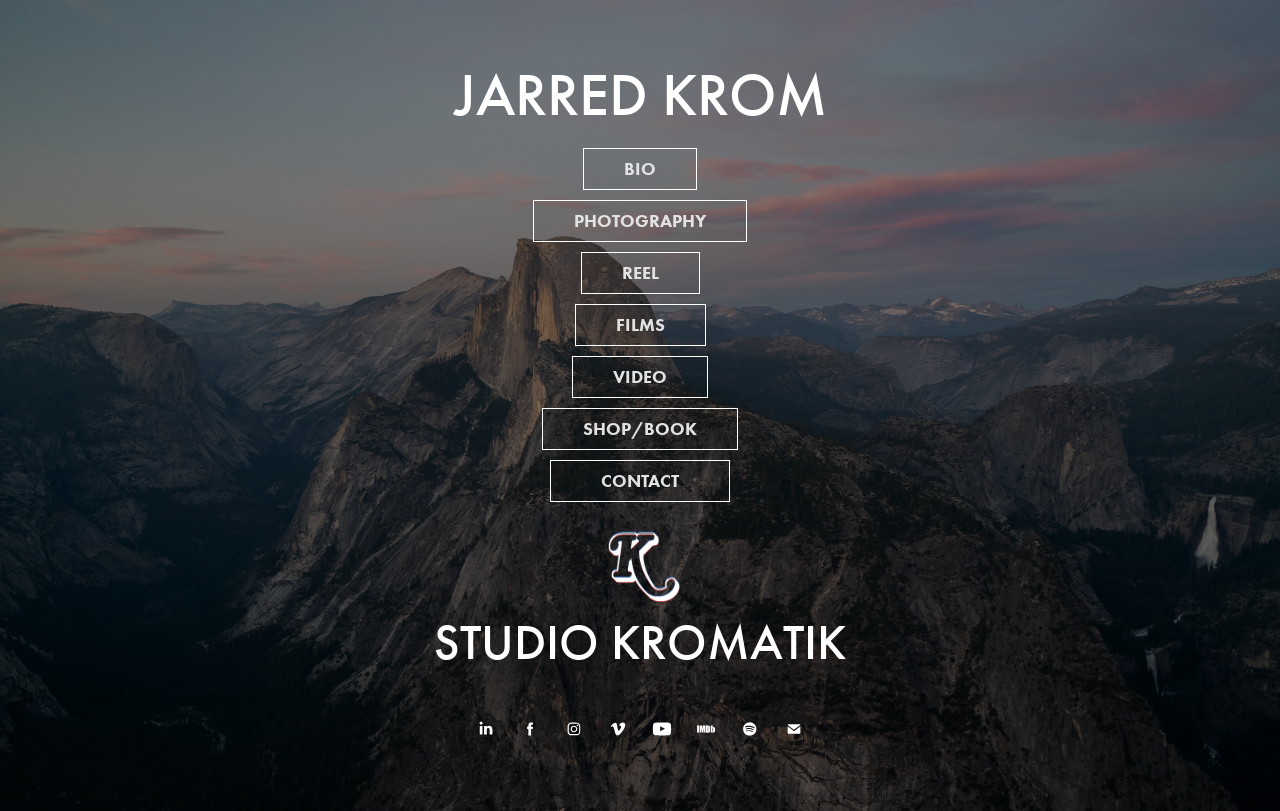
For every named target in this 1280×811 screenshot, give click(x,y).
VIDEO (640, 377)
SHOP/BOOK (640, 429)
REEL (640, 273)
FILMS (640, 325)
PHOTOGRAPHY (640, 221)
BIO (640, 169)
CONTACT (640, 481)
